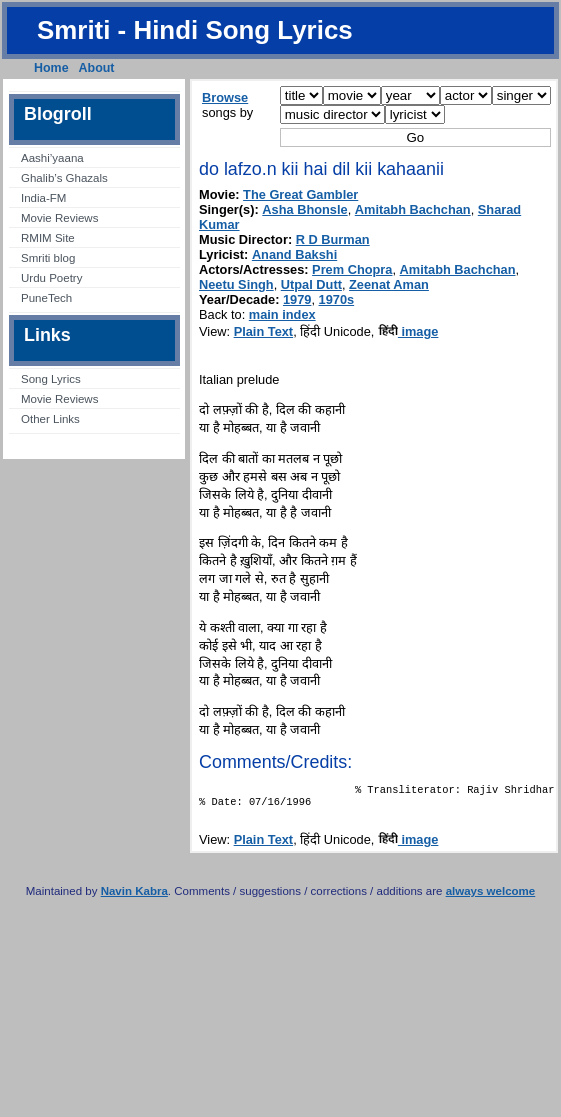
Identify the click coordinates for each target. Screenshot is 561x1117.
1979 (297, 299)
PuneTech (46, 298)
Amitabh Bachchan (413, 209)
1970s (337, 299)
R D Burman (333, 239)
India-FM (43, 198)
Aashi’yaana (52, 158)
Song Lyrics (51, 379)
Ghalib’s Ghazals (64, 178)
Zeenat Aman (389, 284)
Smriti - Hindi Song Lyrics (195, 30)
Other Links (50, 419)
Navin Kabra (134, 897)
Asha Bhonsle (304, 209)
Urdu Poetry (51, 278)
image (408, 331)
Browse (225, 97)
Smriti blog (48, 258)
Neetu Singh (236, 284)
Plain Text (264, 331)
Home (51, 68)
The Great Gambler (300, 194)
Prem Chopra (352, 269)
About (97, 68)
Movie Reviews (59, 218)
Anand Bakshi (294, 254)
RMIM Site (48, 238)
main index (282, 314)
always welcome (491, 897)
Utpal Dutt (311, 284)
